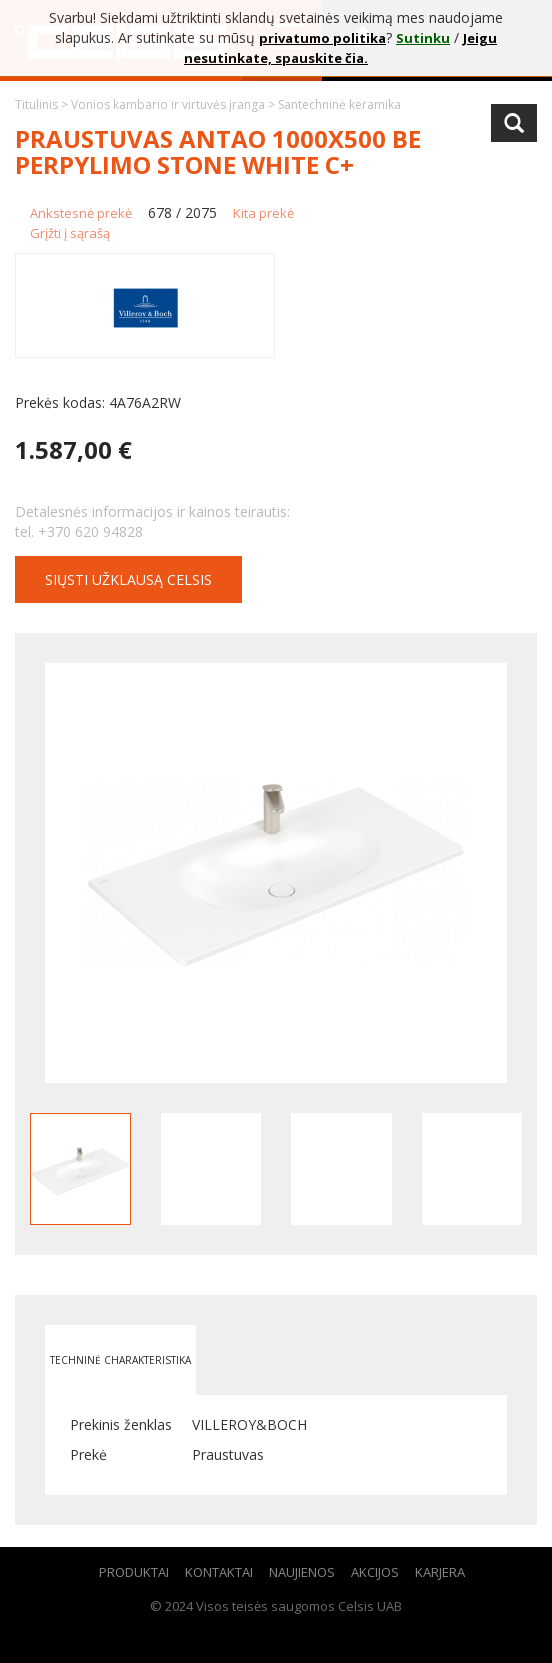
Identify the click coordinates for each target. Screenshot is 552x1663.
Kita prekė (263, 213)
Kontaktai (219, 1572)
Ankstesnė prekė (81, 213)
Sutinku (423, 38)
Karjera (440, 1572)
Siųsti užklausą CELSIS (128, 579)
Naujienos (302, 1572)
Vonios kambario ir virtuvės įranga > (174, 104)
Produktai (134, 1572)
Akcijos (375, 1572)
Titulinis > (43, 104)
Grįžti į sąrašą (70, 233)
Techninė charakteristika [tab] (120, 1360)
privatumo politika (322, 38)
